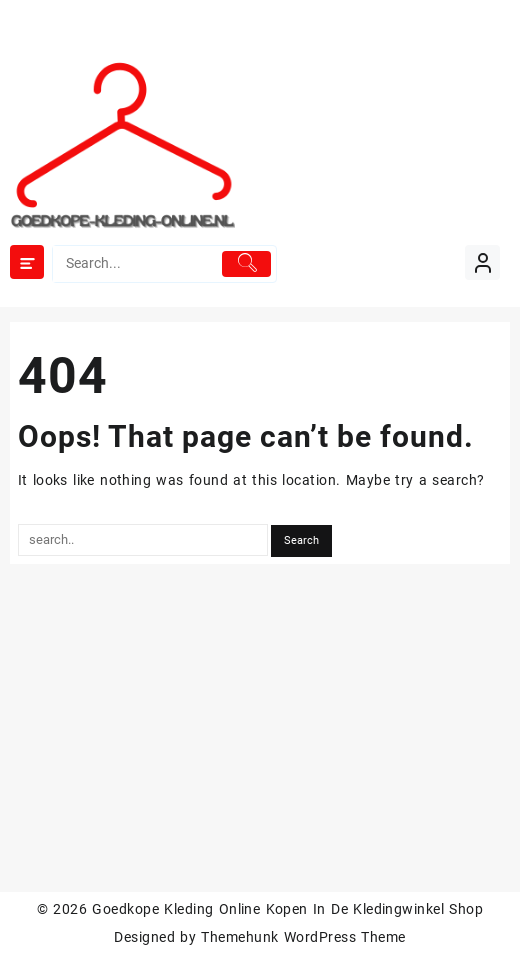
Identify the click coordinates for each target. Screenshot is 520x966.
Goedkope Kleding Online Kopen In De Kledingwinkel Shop (287, 909)
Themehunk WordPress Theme (303, 937)
